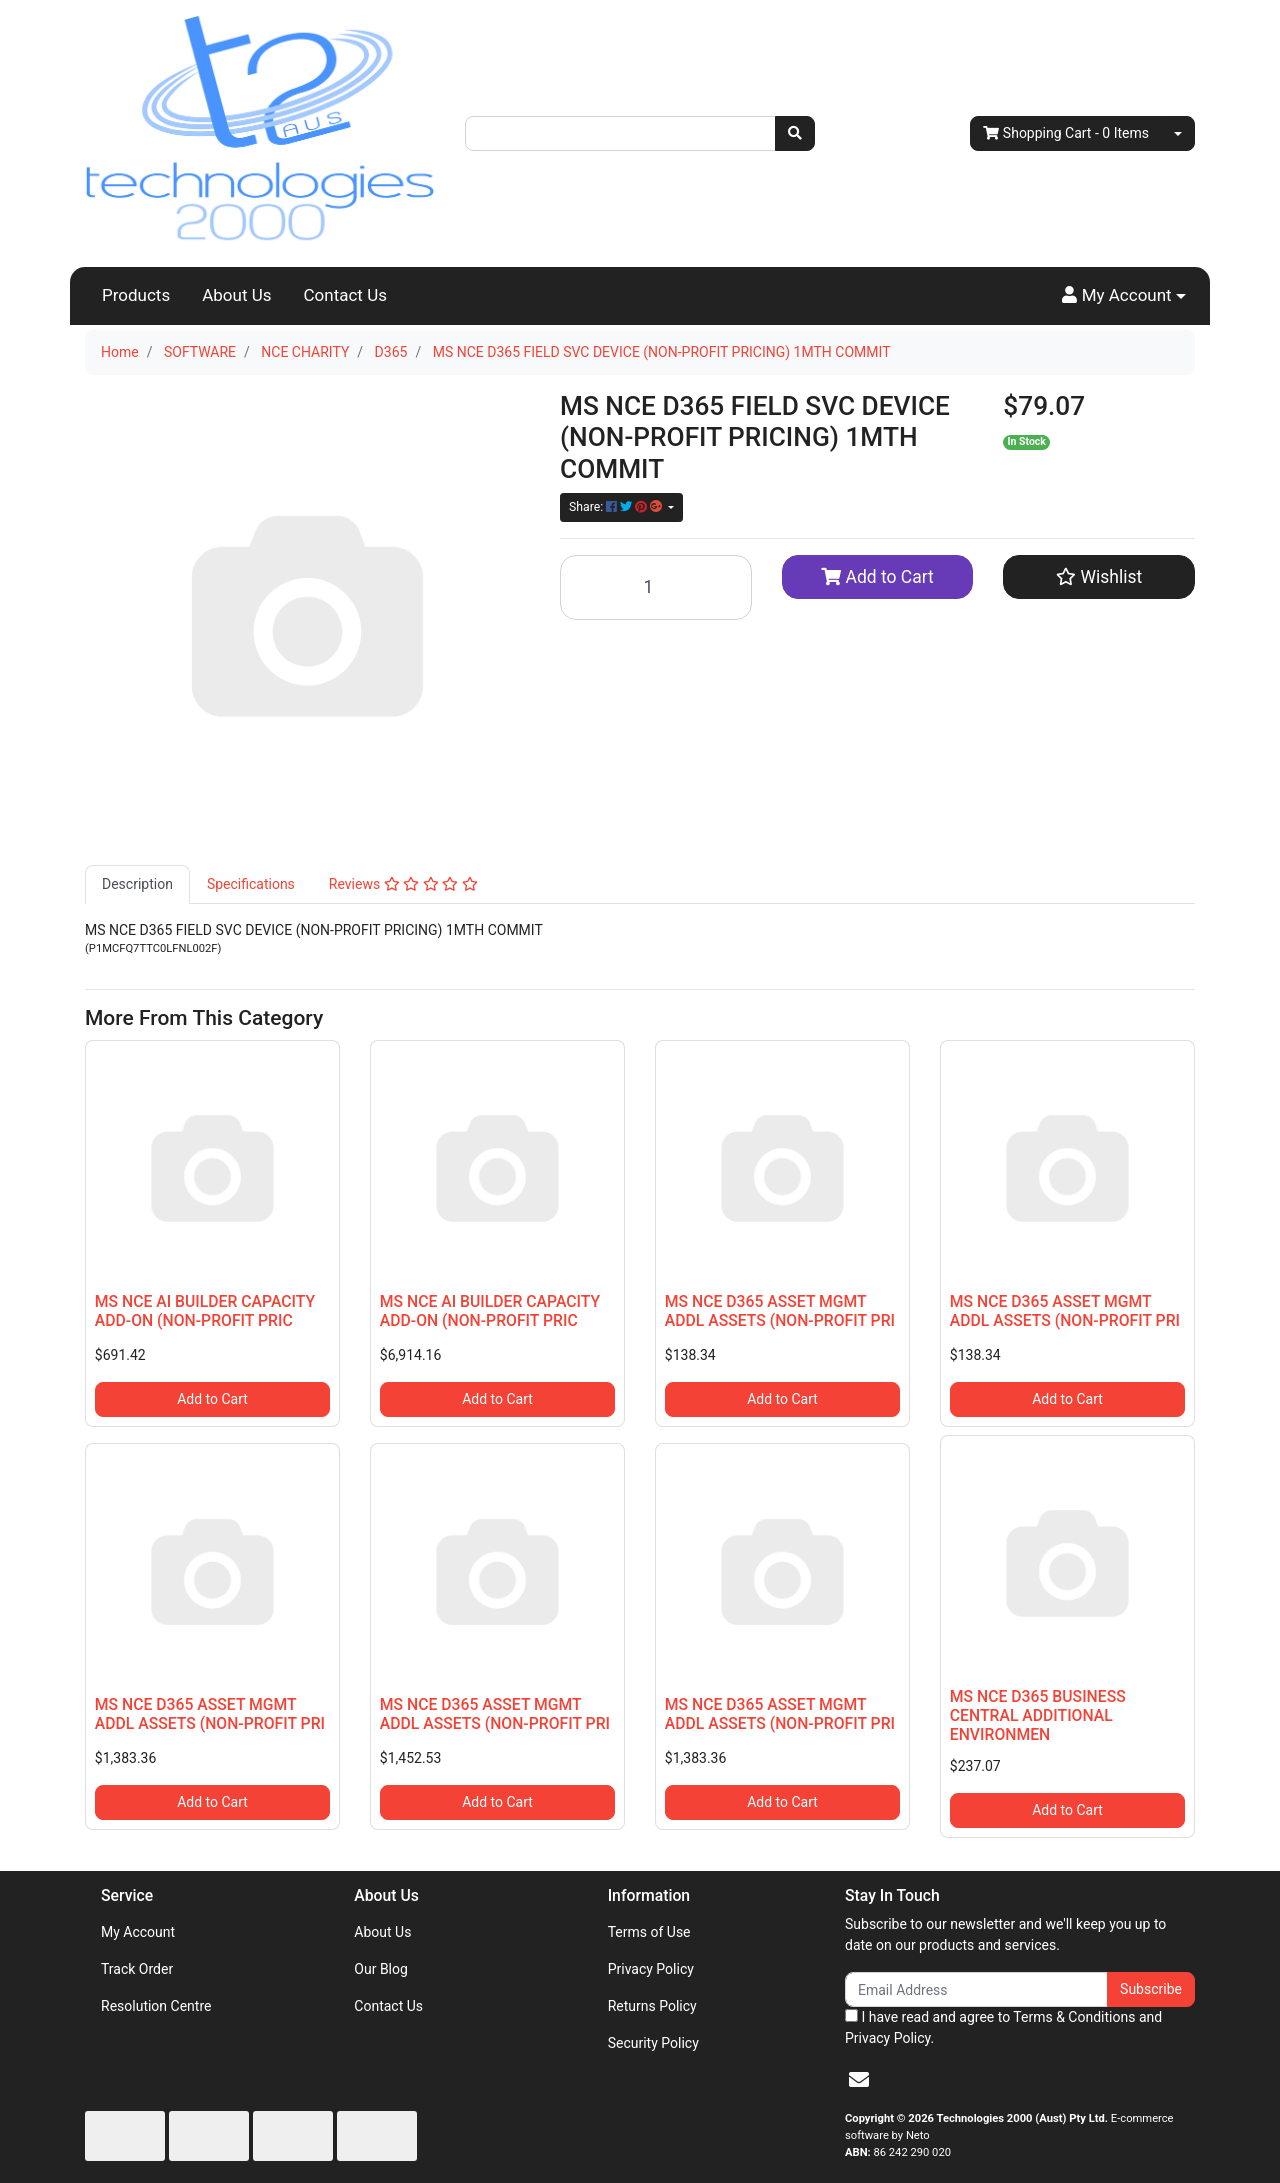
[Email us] (859, 2080)
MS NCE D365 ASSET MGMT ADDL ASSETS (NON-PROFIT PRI (780, 1311)
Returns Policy (652, 2006)
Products (136, 295)
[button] (1124, 296)
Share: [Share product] (617, 507)
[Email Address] (976, 1989)
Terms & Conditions (1074, 2017)
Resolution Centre (156, 2006)
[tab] (137, 884)
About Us (236, 295)
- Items (1066, 133)
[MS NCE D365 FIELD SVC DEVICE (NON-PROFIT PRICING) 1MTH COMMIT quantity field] (656, 587)
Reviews (403, 884)
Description (137, 884)
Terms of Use (649, 1932)
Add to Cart (877, 577)
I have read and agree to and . (1003, 2027)
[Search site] (795, 133)
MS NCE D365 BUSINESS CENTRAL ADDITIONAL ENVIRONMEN (1038, 1715)
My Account (138, 1932)
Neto (918, 2135)
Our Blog (381, 1969)
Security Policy (653, 2043)
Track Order (137, 1969)
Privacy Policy (651, 1969)
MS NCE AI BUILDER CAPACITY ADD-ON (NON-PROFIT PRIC (205, 1311)
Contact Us (345, 295)
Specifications (251, 884)
